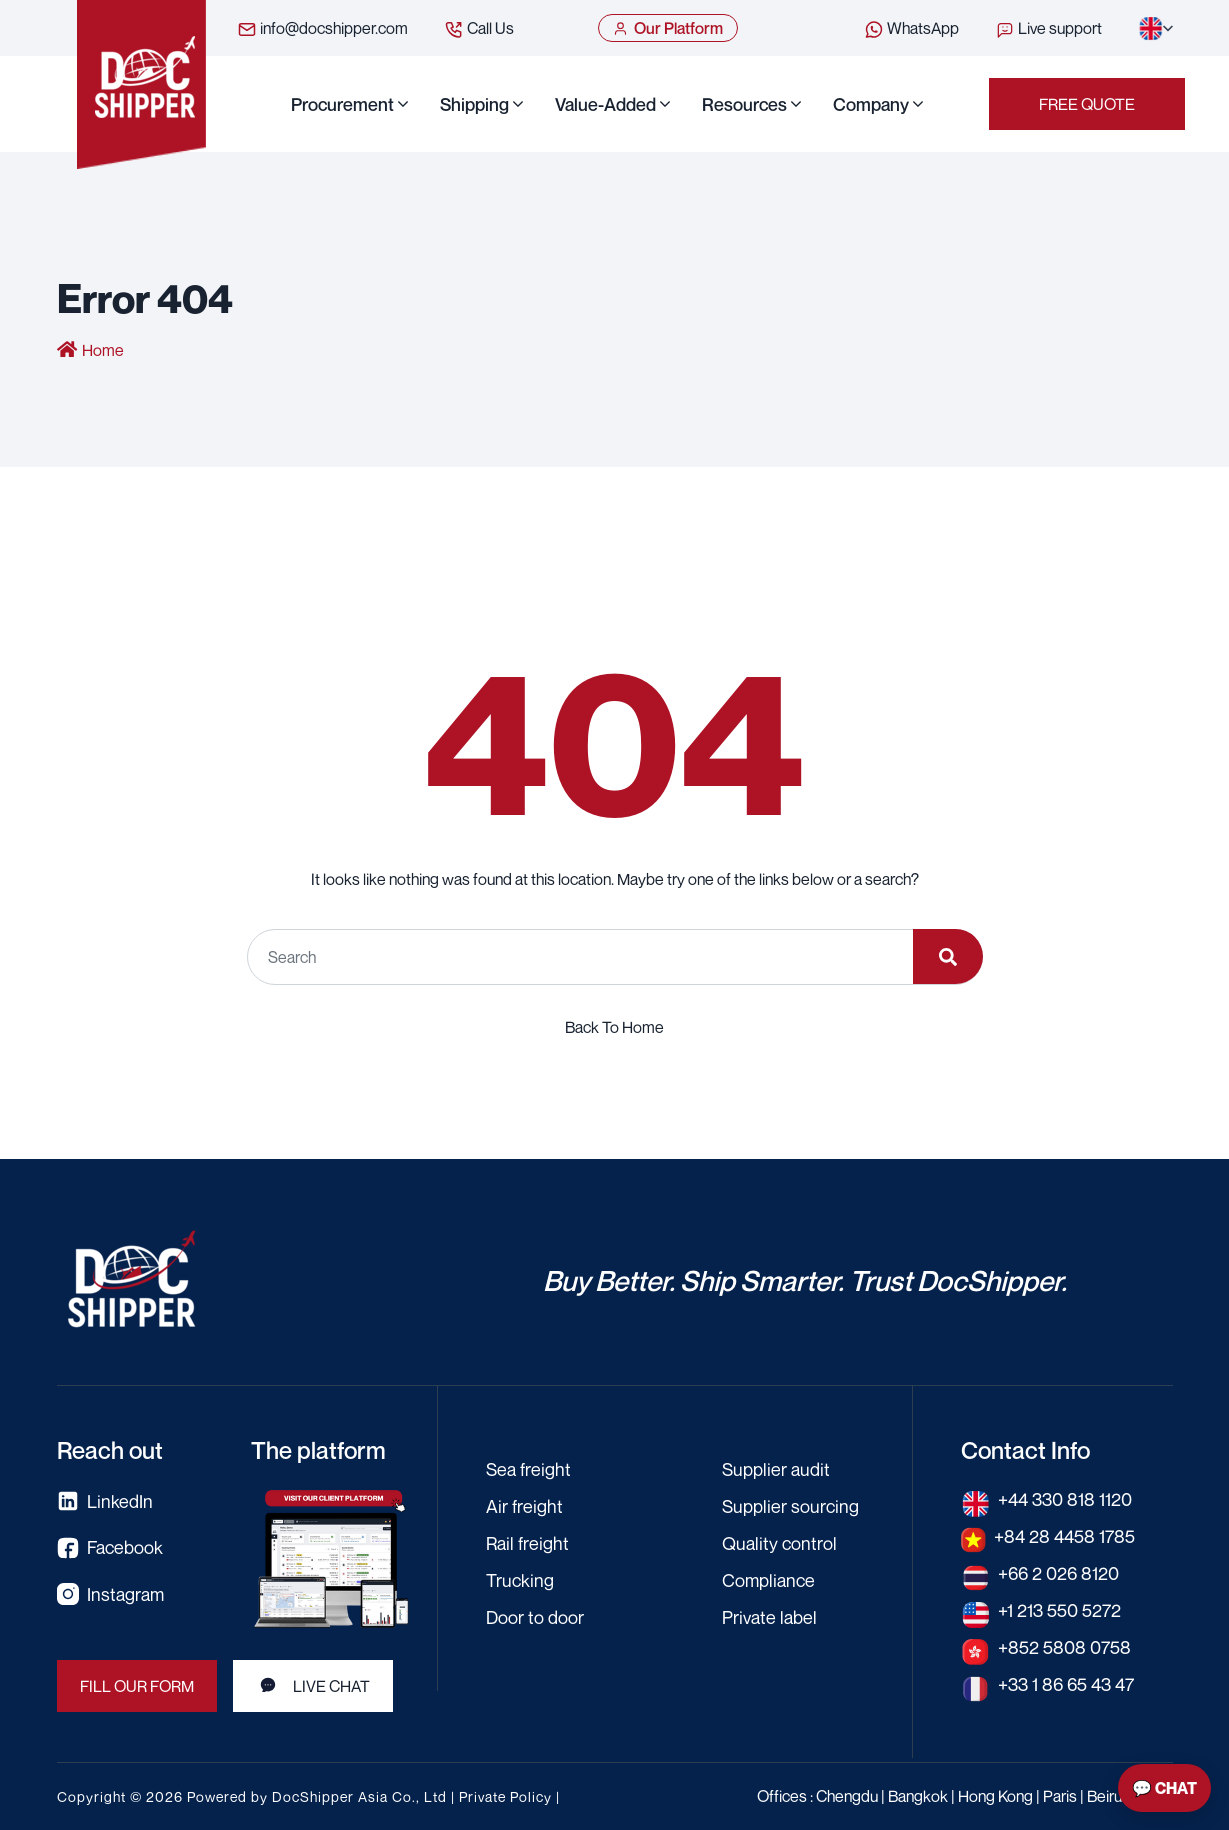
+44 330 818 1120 (1065, 1499)
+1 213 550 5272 (1059, 1610)
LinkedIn (105, 1501)
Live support (1048, 29)
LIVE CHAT (313, 1686)
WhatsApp (911, 29)
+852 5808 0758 (1064, 1647)
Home (103, 350)
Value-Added (605, 104)
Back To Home (614, 1027)
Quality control (779, 1543)
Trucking (520, 1580)
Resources (744, 104)
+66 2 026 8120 (1058, 1573)
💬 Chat (1164, 1788)
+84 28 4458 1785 (1064, 1536)
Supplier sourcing (790, 1506)
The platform (318, 1450)
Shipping (474, 104)
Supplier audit (776, 1469)
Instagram (110, 1594)
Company (871, 104)
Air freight (524, 1506)
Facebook (110, 1547)
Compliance (768, 1580)
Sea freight (528, 1469)
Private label (769, 1617)
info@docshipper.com (322, 29)
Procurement (342, 104)
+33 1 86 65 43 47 (1066, 1684)
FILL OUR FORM (137, 1686)
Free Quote (1087, 104)
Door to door (535, 1617)
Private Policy (505, 1796)
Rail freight (527, 1543)
